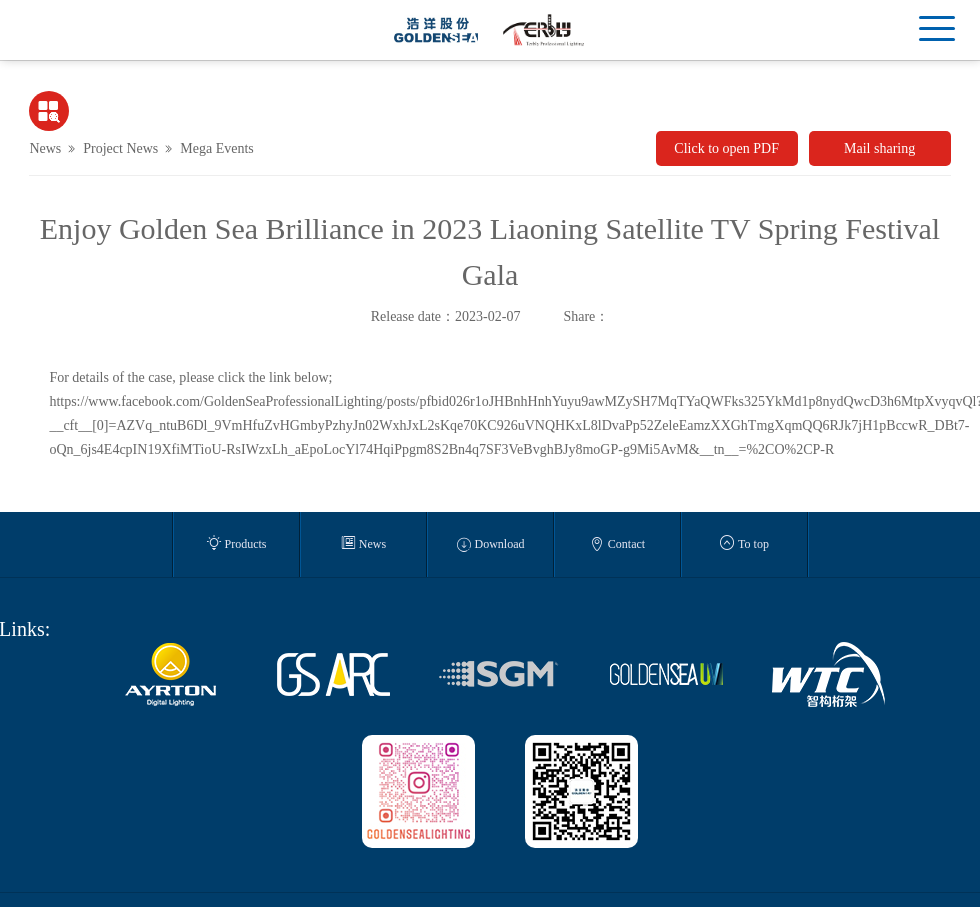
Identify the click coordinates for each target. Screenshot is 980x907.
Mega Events (216, 148)
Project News (120, 148)
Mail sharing (879, 148)
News (45, 148)
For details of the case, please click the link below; (190, 377)
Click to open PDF (726, 148)
